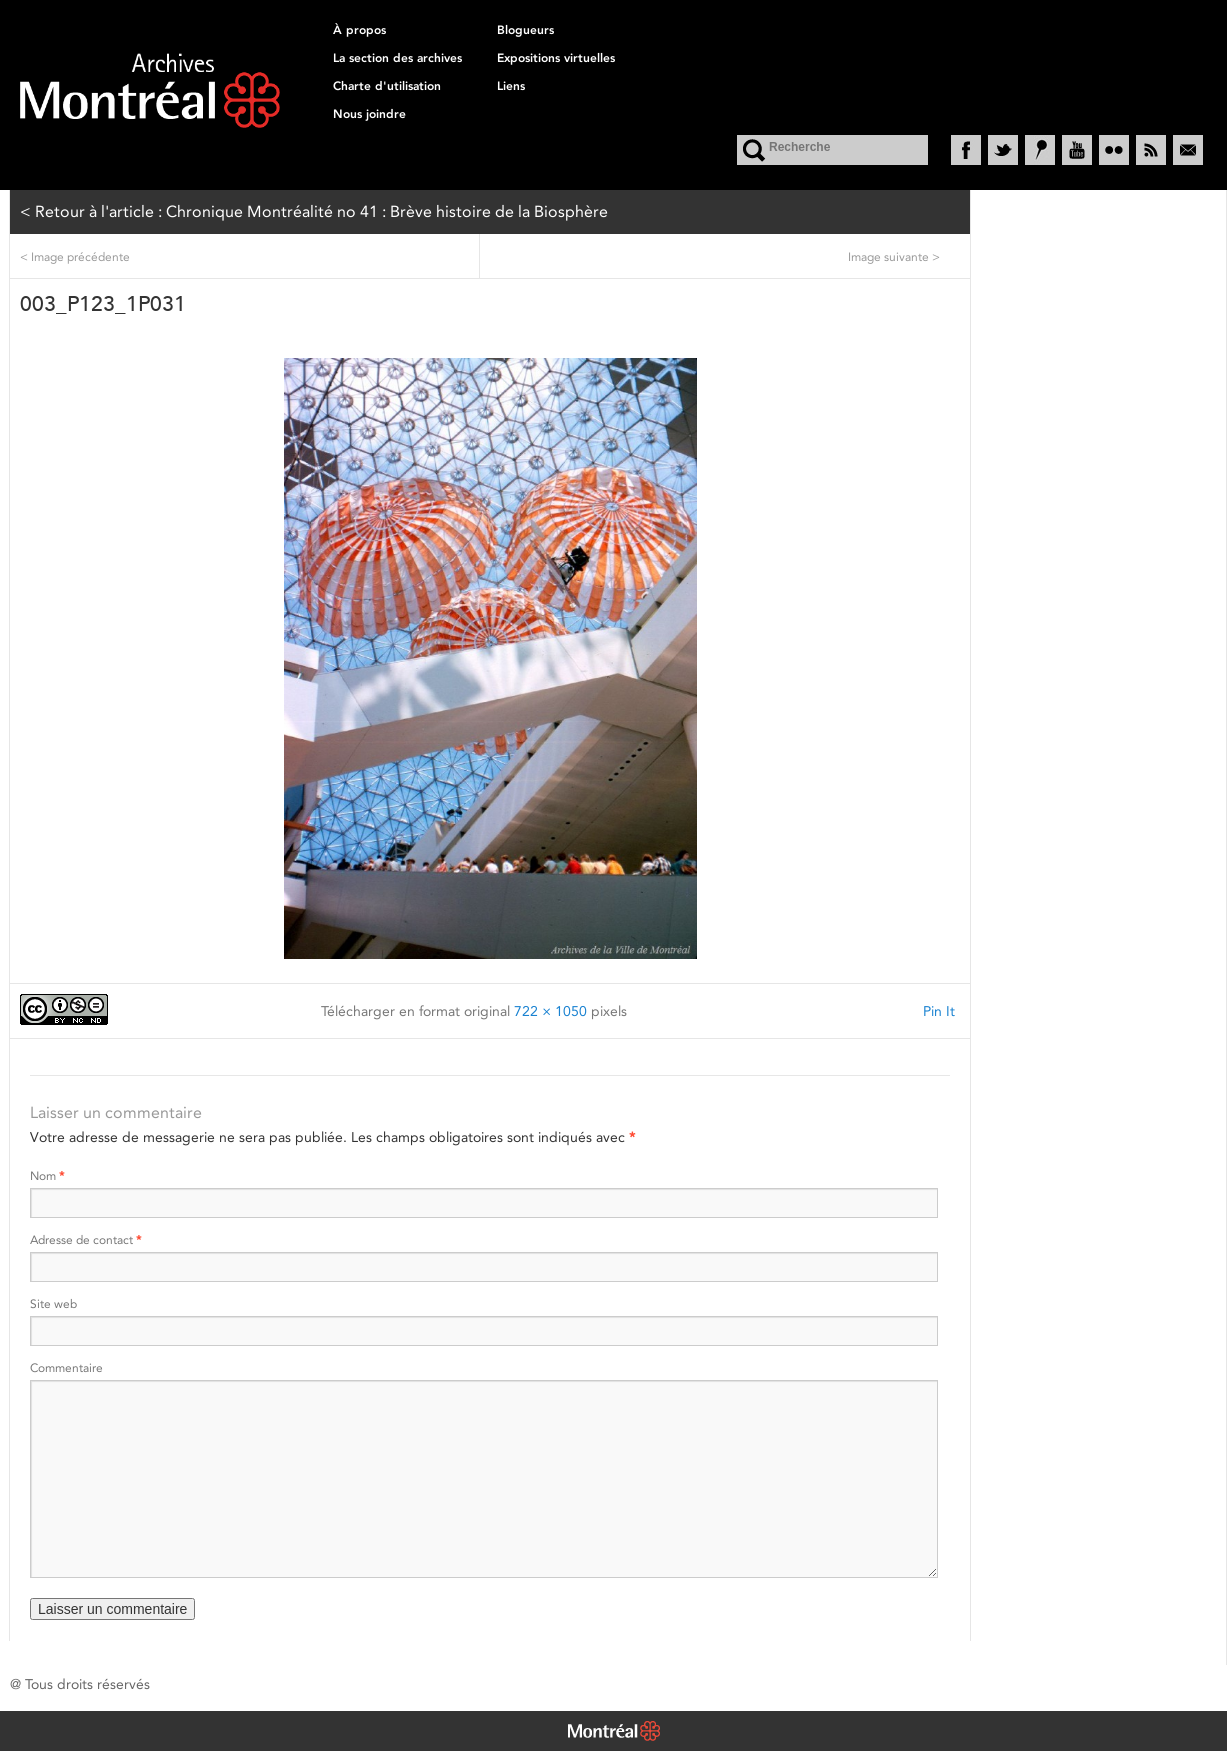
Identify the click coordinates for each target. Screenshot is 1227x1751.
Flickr (1114, 150)
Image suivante (894, 256)
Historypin (1040, 150)
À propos (359, 30)
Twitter (1003, 150)
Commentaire (66, 1367)
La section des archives (397, 58)
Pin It (939, 1011)
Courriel (1188, 150)
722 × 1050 (550, 1011)
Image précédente (75, 256)
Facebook (966, 150)
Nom (47, 1175)
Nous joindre (369, 114)
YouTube (1077, 150)
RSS (1151, 150)
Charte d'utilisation (387, 86)
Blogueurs (525, 30)
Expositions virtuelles (556, 58)
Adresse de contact (85, 1239)
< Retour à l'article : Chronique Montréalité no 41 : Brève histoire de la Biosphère (314, 211)
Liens (511, 86)
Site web (53, 1303)
